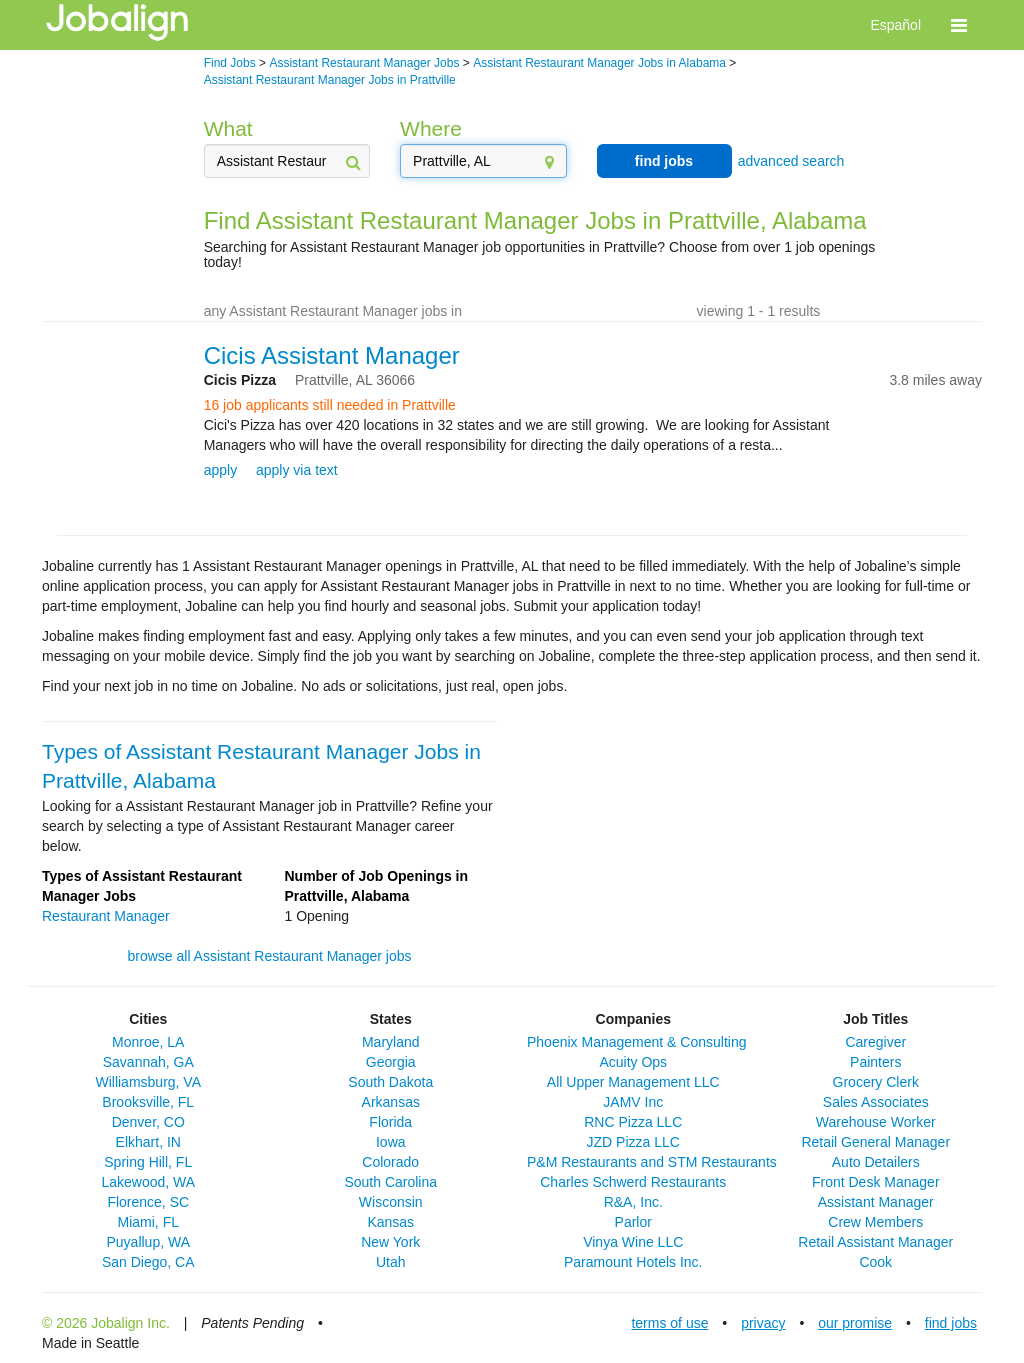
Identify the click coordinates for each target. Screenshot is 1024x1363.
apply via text (297, 470)
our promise (855, 1323)
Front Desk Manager (876, 1182)
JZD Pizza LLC (633, 1142)
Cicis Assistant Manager (332, 355)
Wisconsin (391, 1202)
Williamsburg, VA (148, 1082)
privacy (763, 1323)
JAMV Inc (633, 1102)
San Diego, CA (148, 1262)
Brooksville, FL (148, 1102)
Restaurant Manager (106, 916)
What (228, 128)
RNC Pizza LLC (633, 1122)
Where (431, 128)
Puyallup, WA (148, 1242)
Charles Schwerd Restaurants (633, 1182)
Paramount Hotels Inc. (633, 1262)
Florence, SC (148, 1202)
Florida (390, 1122)
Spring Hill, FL (148, 1162)
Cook (875, 1262)
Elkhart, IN (148, 1142)
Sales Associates (876, 1102)
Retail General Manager (875, 1142)
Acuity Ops (633, 1062)
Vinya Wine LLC (633, 1242)
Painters (875, 1062)
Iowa (391, 1142)
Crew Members (875, 1222)
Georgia (391, 1062)
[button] (959, 25)
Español (895, 25)
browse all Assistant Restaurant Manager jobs (269, 956)
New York (390, 1242)
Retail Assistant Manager (875, 1242)
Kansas (390, 1222)
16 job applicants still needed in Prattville (330, 405)
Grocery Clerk (876, 1082)
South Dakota (390, 1082)
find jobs (664, 161)
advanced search (791, 161)
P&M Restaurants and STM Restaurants (652, 1162)
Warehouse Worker (876, 1122)
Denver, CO (148, 1122)
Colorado (390, 1162)
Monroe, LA (148, 1042)
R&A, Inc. (633, 1202)
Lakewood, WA (148, 1182)
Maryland (391, 1042)
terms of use (669, 1323)
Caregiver (875, 1042)
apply (220, 470)
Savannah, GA (148, 1062)
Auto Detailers (876, 1162)
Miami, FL (148, 1222)
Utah (391, 1262)
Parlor (633, 1222)
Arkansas (391, 1102)
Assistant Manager (876, 1202)
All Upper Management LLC (633, 1082)
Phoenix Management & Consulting (636, 1042)
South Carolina (390, 1182)
